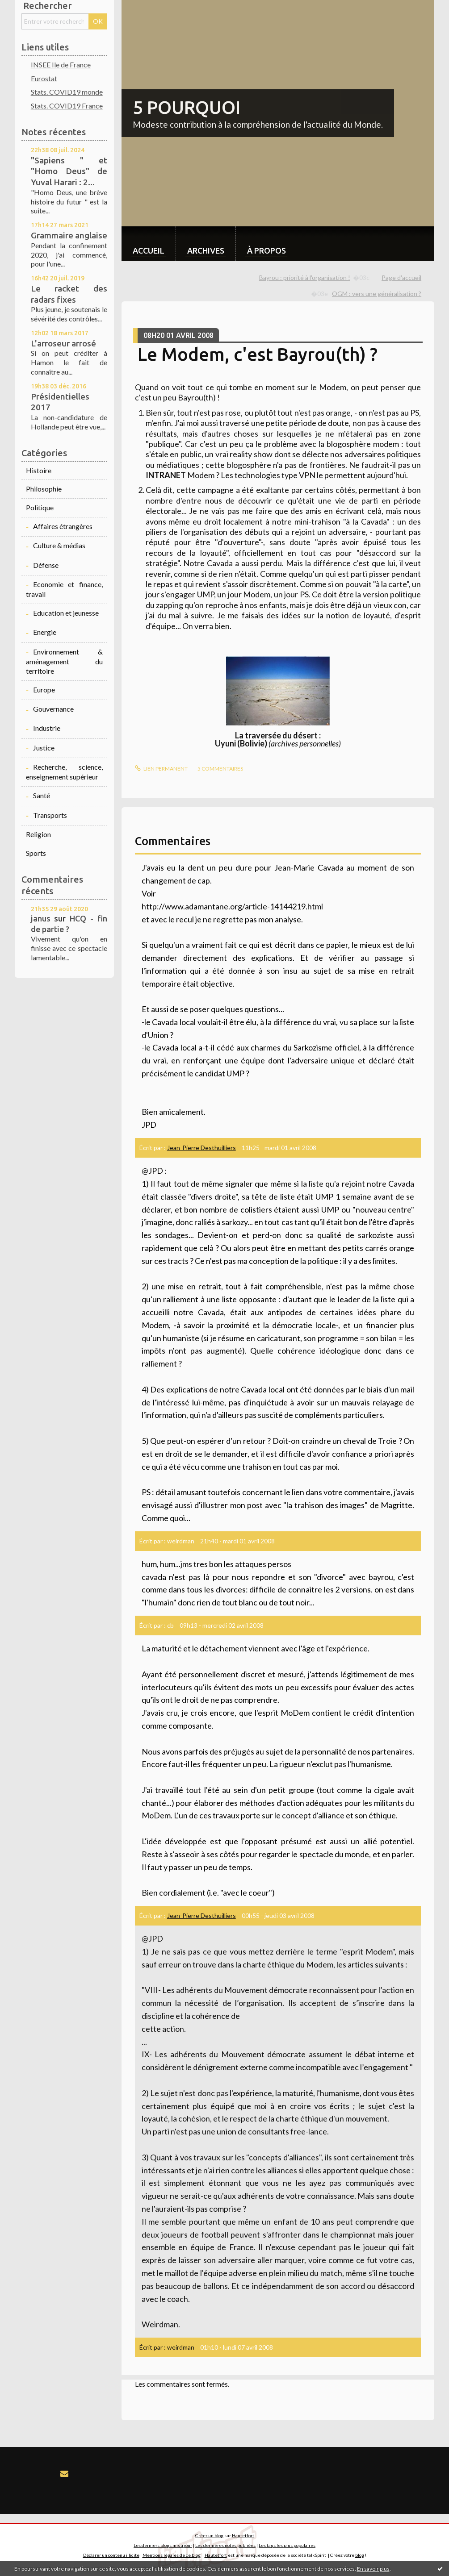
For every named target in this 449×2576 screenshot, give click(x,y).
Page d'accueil (401, 277)
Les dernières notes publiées (225, 2545)
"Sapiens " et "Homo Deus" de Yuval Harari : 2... (69, 171)
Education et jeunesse (66, 613)
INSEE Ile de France (61, 64)
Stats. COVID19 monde (67, 92)
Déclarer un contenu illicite (111, 2555)
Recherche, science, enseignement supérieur (64, 772)
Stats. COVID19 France (67, 105)
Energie (44, 632)
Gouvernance (53, 708)
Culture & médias (59, 545)
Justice (44, 747)
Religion (38, 834)
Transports (50, 815)
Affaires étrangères (62, 526)
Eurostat (44, 78)
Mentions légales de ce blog (172, 2555)
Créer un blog (209, 2535)
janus (40, 918)
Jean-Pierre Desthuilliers (201, 1147)
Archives (205, 250)
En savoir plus (373, 2568)
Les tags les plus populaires (287, 2545)
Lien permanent (161, 768)
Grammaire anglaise (69, 235)
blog (359, 2555)
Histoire (38, 470)
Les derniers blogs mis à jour (163, 2545)
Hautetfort (243, 2535)
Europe (44, 689)
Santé (41, 795)
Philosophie (44, 488)
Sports (36, 853)
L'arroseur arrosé (63, 343)
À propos (266, 250)
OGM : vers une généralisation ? (376, 293)
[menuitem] (149, 243)
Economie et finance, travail (64, 589)
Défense (46, 565)
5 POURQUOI (186, 107)
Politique (40, 507)
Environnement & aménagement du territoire (64, 661)
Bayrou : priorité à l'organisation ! (304, 277)
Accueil (148, 250)
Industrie (46, 728)
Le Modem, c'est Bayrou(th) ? (258, 354)
